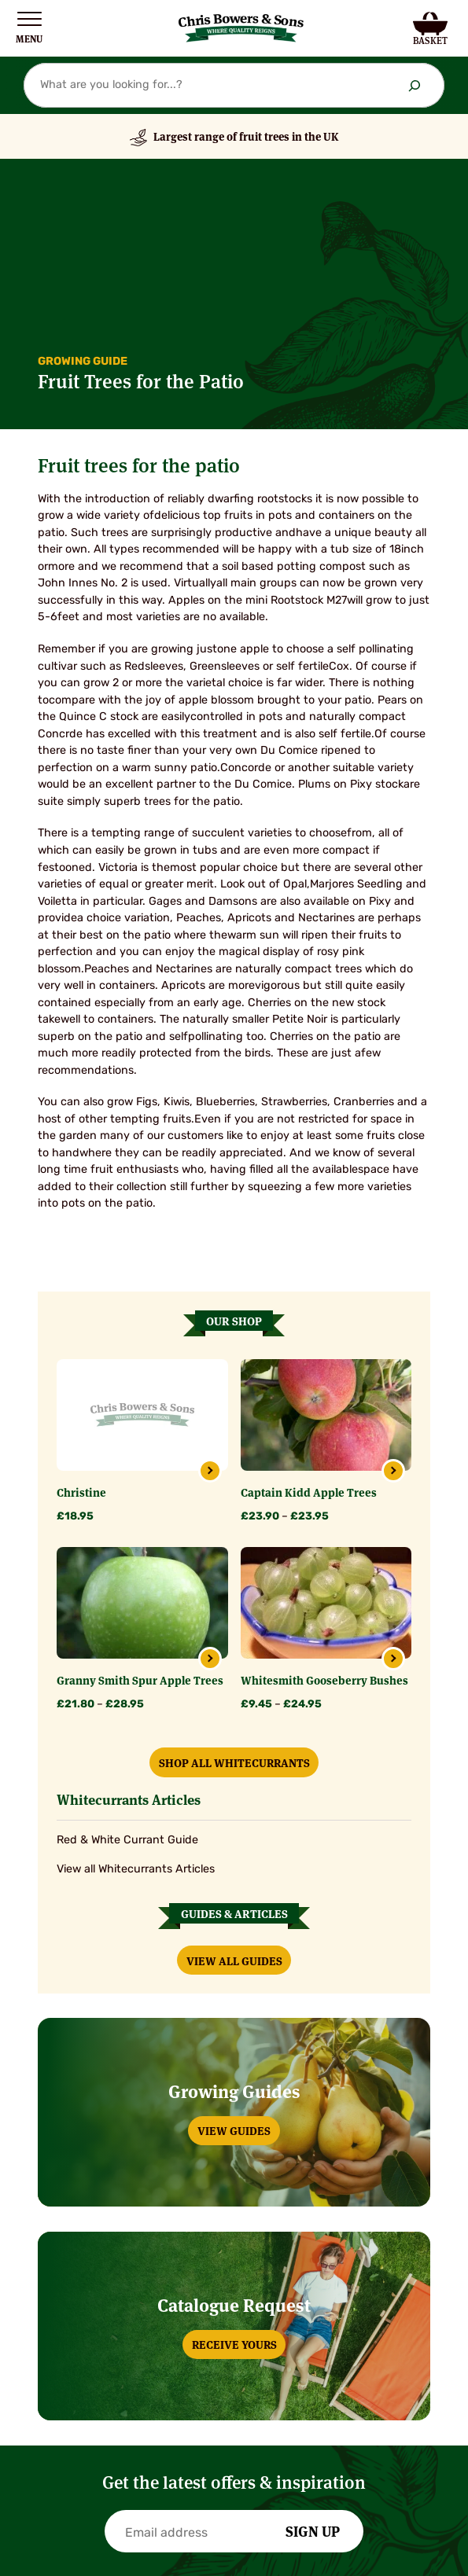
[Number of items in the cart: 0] (430, 28)
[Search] (414, 85)
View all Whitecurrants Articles (136, 1870)
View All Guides (234, 1960)
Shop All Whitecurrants (234, 1762)
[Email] (200, 2533)
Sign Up (313, 2530)
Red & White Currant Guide (127, 1841)
